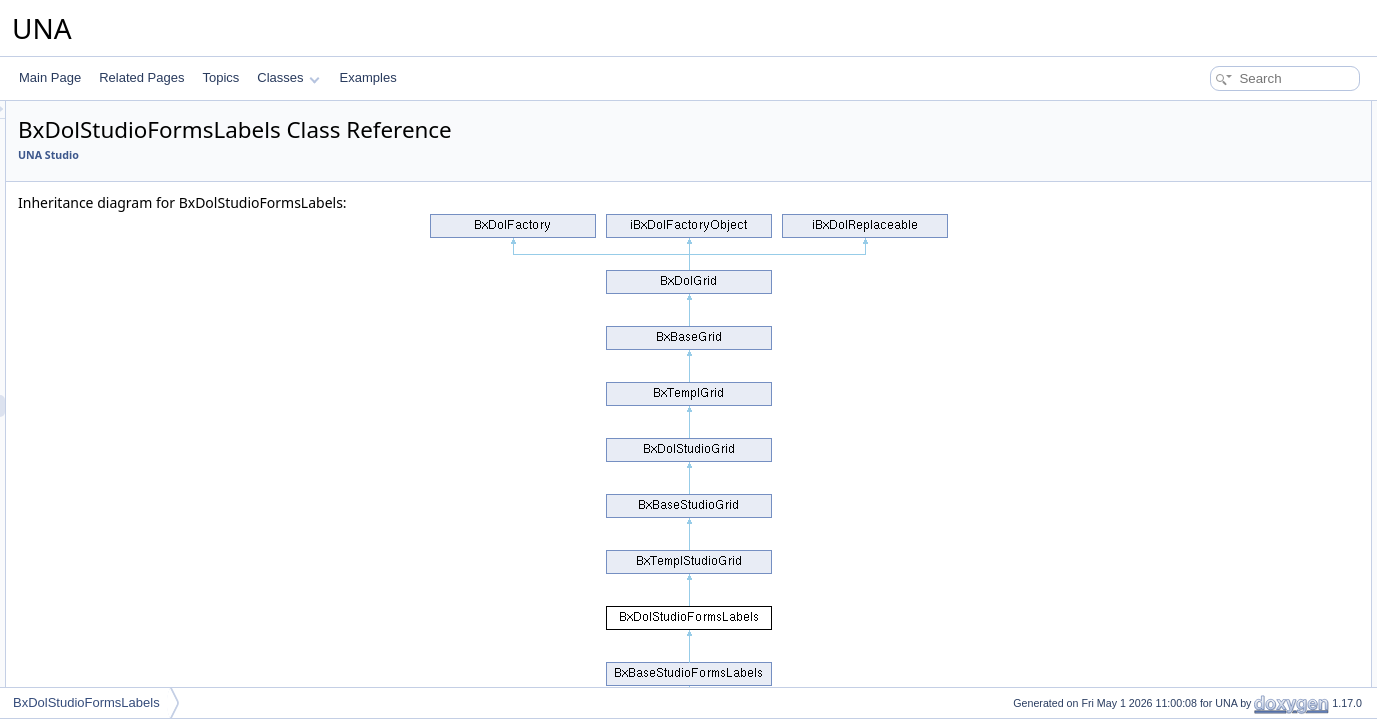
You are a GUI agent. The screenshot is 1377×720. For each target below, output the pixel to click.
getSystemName (1214, 244)
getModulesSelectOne (1229, 200)
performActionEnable (1226, 354)
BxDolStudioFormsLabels (86, 702)
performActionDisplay (1227, 288)
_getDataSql (1203, 684)
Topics (220, 77)
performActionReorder (1229, 310)
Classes (288, 77)
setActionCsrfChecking (1230, 596)
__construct (1201, 134)
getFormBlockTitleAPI (1228, 464)
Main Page (50, 77)
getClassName (1209, 266)
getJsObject (1201, 156)
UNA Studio (298, 155)
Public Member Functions (1221, 112)
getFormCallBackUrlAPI (1233, 486)
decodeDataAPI (1212, 420)
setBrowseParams (1218, 574)
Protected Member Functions (1231, 640)
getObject (1195, 530)
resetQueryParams (1220, 508)
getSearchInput (1210, 222)
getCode (1192, 376)
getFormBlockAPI (1216, 442)
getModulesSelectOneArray (1243, 178)
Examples (368, 77)
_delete (1189, 662)
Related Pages (141, 77)
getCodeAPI (1202, 398)
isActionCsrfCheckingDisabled (1250, 618)
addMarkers (1201, 552)
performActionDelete (1224, 332)
